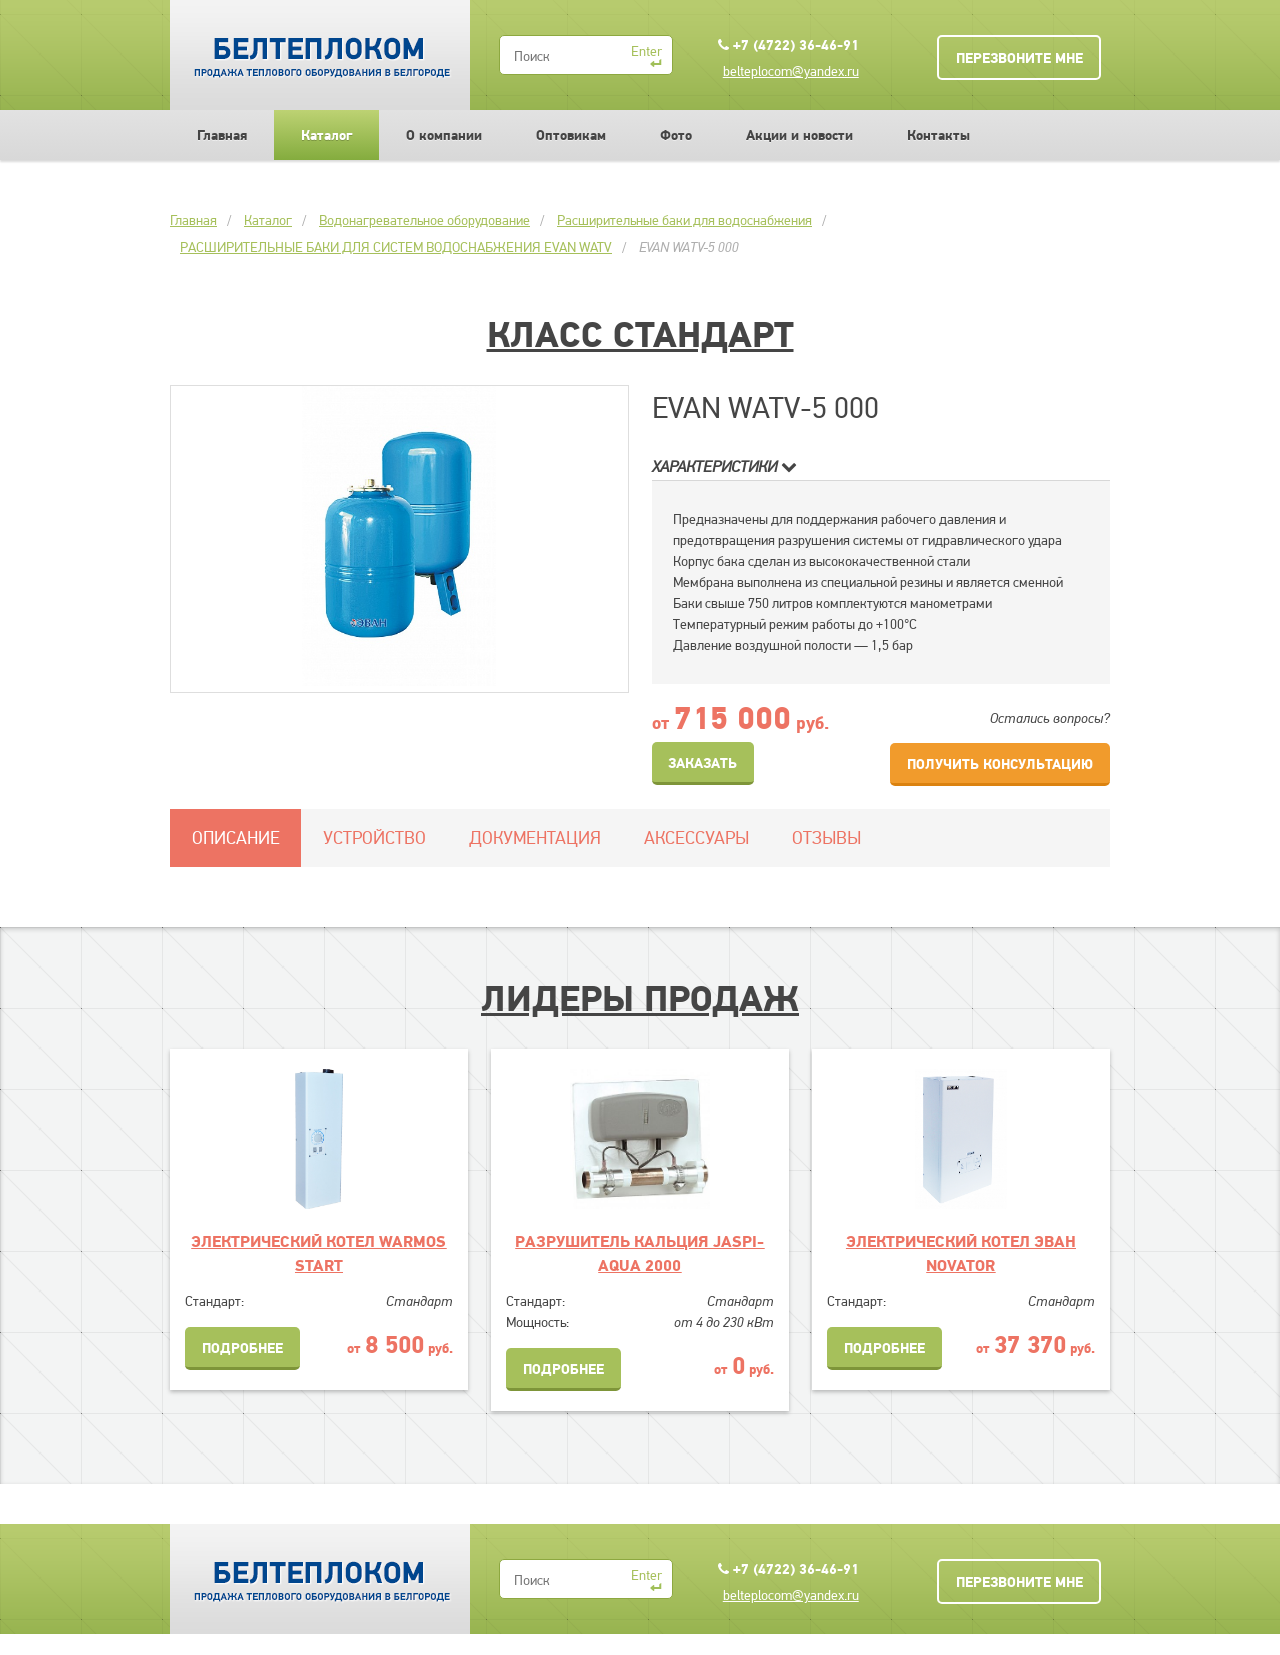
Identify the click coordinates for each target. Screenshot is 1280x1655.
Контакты (938, 135)
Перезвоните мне (1019, 58)
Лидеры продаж (640, 998)
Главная (222, 135)
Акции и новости (799, 135)
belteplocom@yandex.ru (791, 71)
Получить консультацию (1000, 764)
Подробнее (242, 1348)
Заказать (702, 763)
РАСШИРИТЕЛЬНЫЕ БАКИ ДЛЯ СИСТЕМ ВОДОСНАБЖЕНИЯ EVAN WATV (396, 247)
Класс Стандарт (640, 334)
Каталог (326, 135)
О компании (444, 135)
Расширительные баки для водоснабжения (684, 220)
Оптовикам (571, 135)
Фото (676, 135)
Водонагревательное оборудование (424, 220)
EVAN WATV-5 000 (689, 247)
